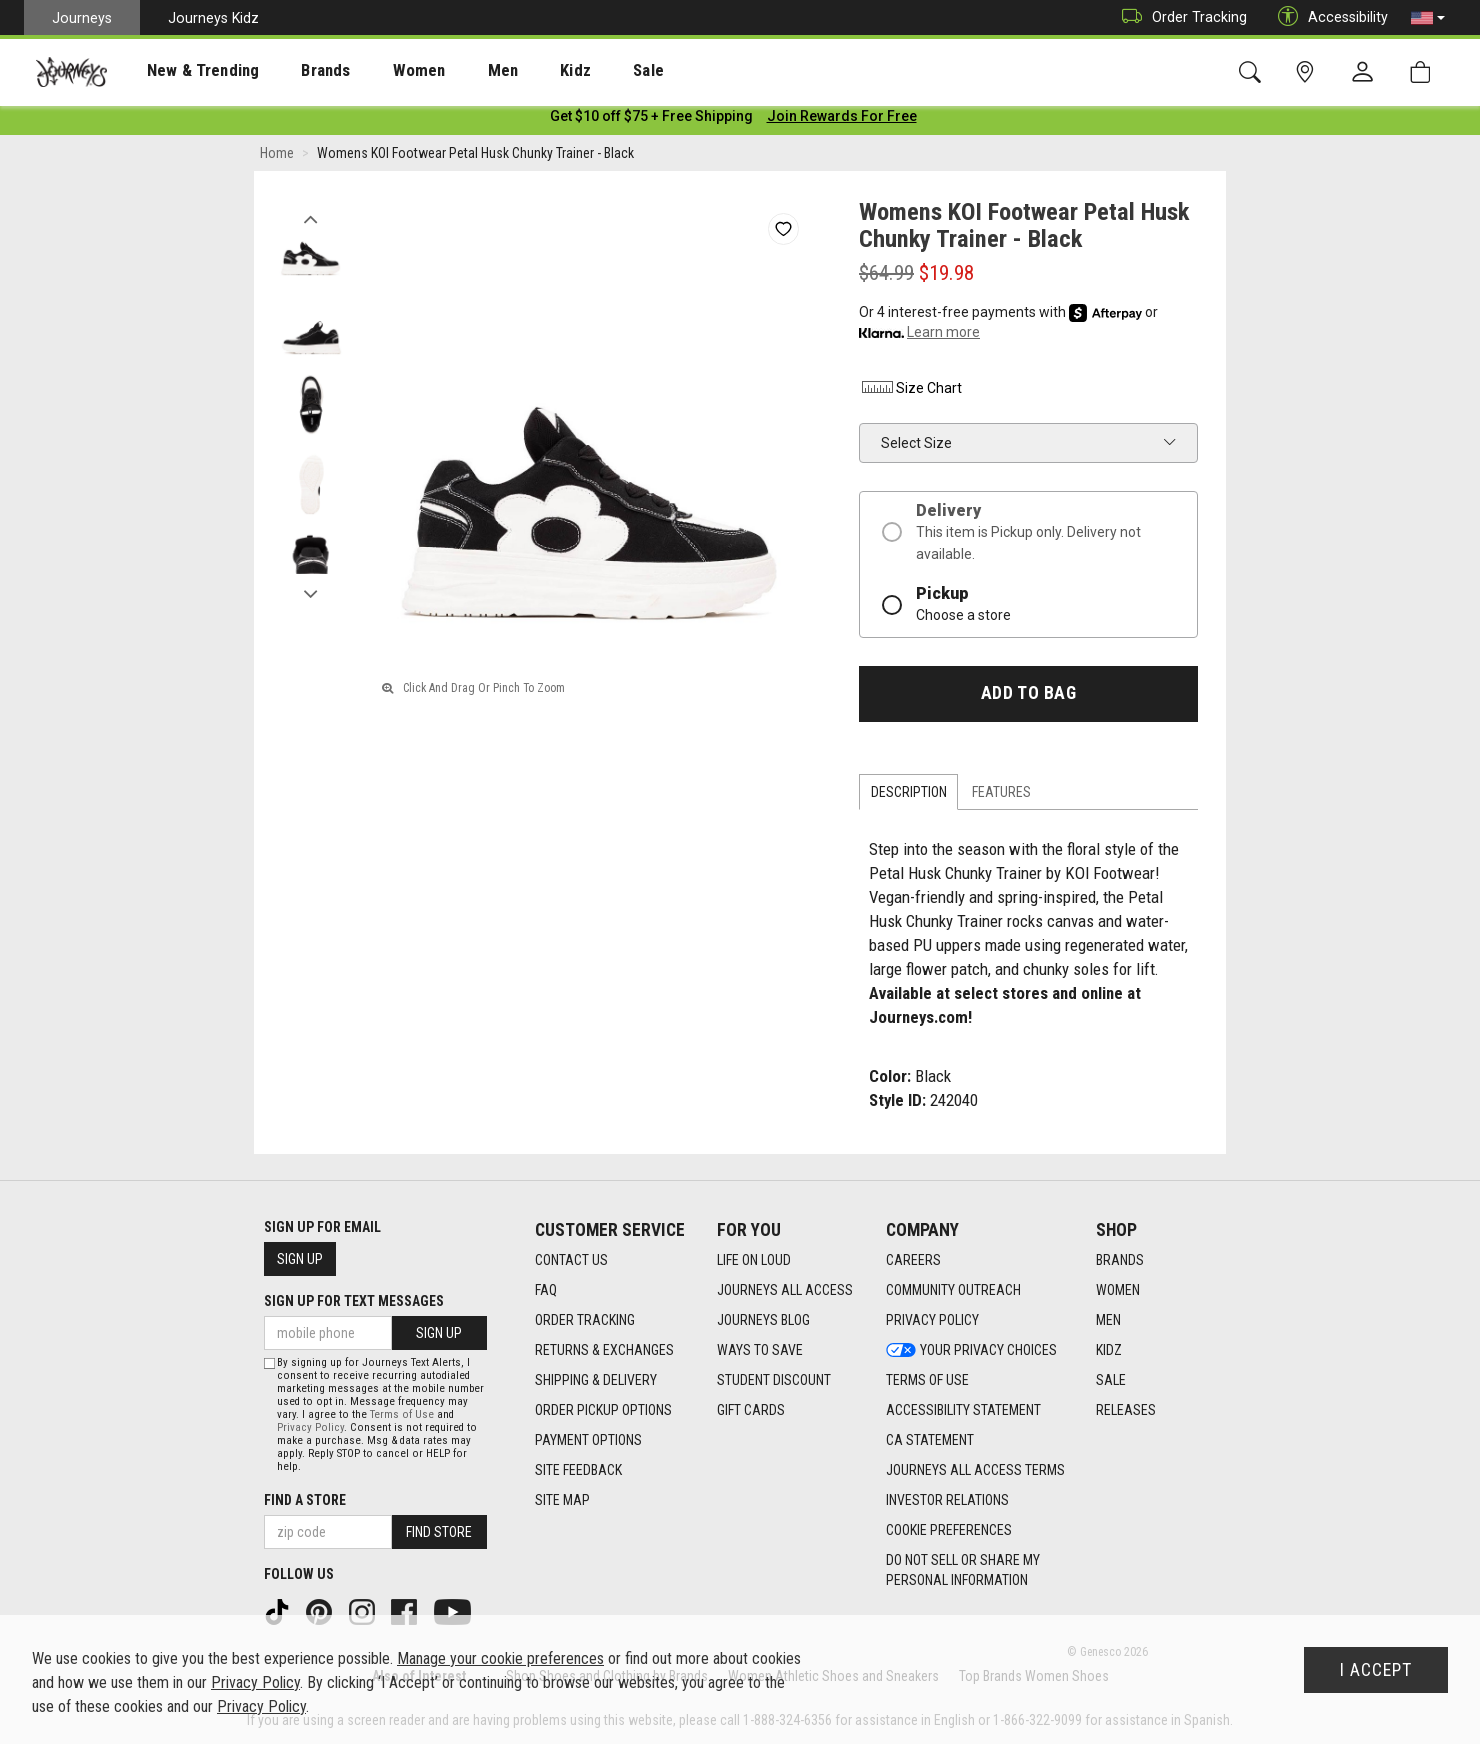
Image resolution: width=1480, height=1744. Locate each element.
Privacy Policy (310, 1427)
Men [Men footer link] (1108, 1320)
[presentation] (185, 70)
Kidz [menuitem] (514, 71)
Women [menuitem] (377, 71)
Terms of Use (402, 1414)
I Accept (1376, 1670)
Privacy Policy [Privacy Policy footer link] (932, 1320)
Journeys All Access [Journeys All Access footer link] (785, 1290)
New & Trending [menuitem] (184, 71)
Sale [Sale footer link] (1111, 1380)
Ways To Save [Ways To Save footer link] (760, 1350)
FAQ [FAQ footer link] (546, 1290)
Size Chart (910, 392)
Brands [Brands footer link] (1120, 1260)
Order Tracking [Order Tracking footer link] (585, 1320)
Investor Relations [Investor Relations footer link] (947, 1500)
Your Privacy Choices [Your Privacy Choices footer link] (971, 1350)
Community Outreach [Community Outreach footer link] (953, 1290)
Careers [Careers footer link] (913, 1260)
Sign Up (300, 1259)
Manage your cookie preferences (500, 1658)
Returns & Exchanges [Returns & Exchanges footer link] (604, 1350)
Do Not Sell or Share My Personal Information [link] (963, 1570)
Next (310, 593)
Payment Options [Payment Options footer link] (588, 1440)
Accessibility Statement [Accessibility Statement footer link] (963, 1410)
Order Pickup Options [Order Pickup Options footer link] (603, 1410)
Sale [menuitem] (578, 71)
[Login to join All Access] (651, 120)
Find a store (305, 1500)
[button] (1428, 18)
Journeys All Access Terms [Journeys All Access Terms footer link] (975, 1470)
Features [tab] (1001, 796)
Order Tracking (1179, 17)
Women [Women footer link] (1118, 1290)
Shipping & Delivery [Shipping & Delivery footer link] (596, 1380)
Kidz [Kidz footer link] (1109, 1350)
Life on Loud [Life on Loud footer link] (754, 1260)
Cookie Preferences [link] (949, 1530)
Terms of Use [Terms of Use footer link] (927, 1380)
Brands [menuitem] (294, 71)
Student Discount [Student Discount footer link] (774, 1380)
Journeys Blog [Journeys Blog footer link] (763, 1320)
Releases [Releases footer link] (1126, 1410)
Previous (310, 218)
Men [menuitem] (450, 71)
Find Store (439, 1532)
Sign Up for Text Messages (354, 1301)
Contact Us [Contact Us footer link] (571, 1260)
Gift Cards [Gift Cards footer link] (751, 1410)
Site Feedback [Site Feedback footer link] (578, 1470)
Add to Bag (1028, 697)
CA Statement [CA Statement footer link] (930, 1440)
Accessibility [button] (1328, 17)
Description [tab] (909, 796)
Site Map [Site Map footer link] (562, 1500)
